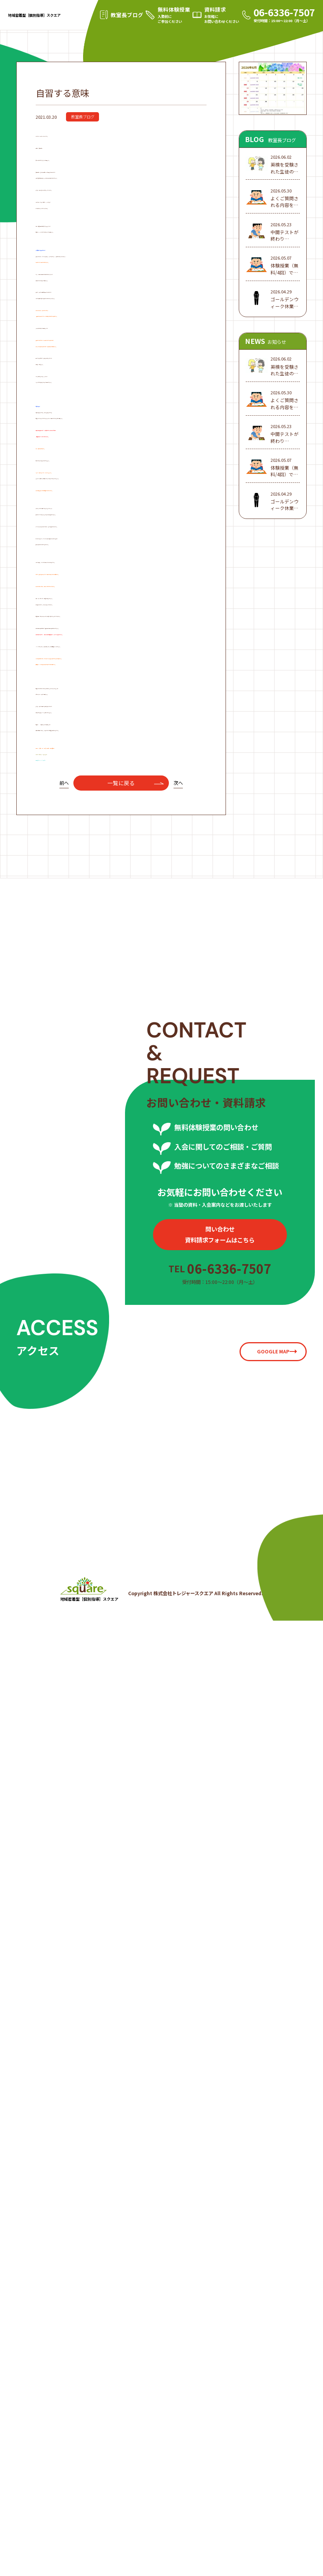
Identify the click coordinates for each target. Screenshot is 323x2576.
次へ (178, 1685)
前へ (64, 1685)
